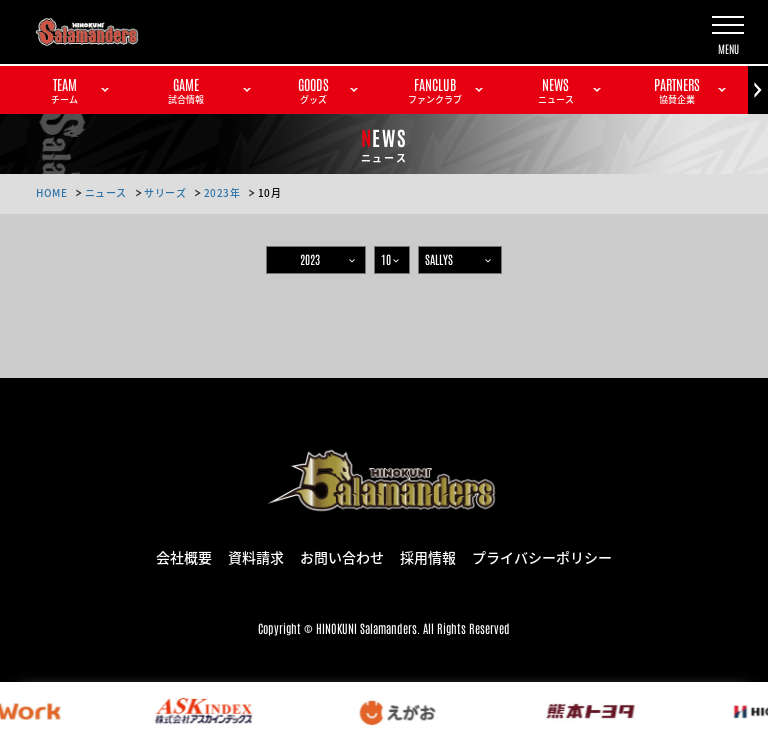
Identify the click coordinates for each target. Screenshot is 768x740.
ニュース (106, 192)
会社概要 (184, 556)
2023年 (222, 192)
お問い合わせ (342, 556)
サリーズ (165, 192)
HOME (51, 192)
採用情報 (428, 556)
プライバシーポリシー (542, 556)
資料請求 (256, 556)
